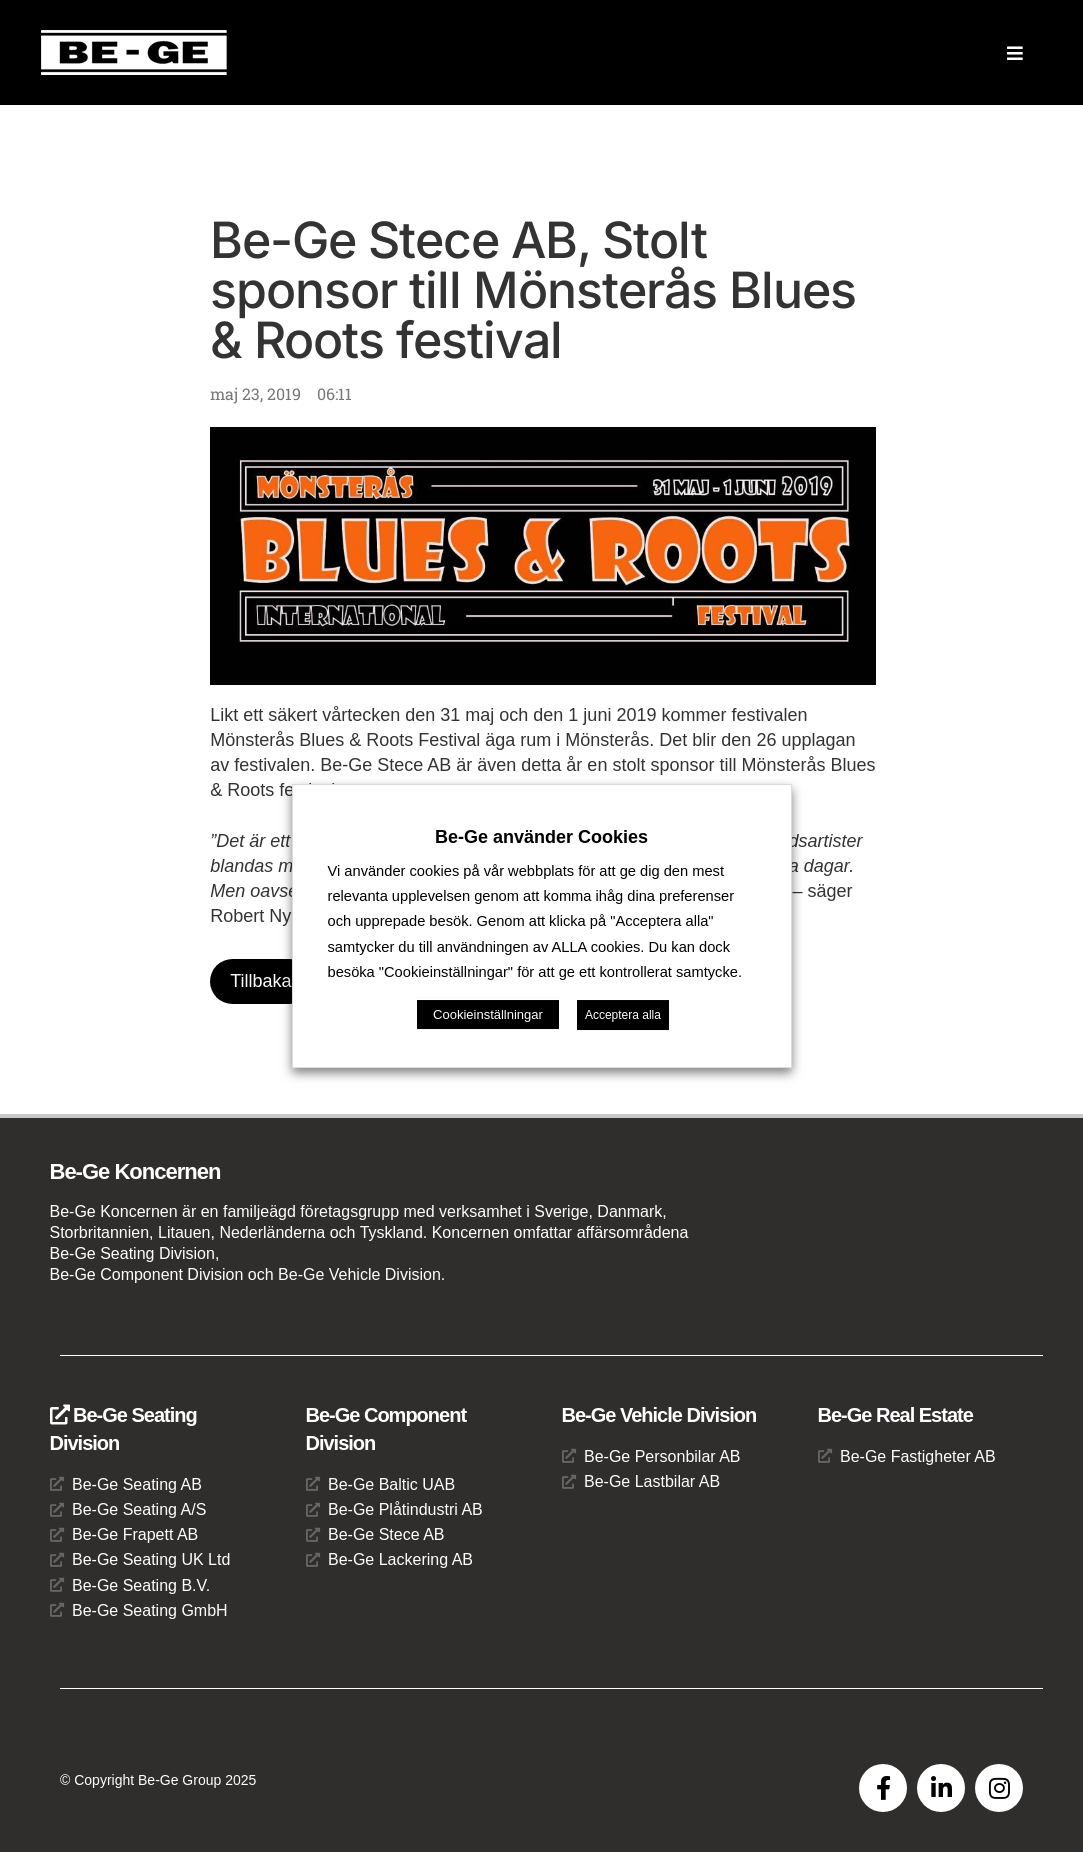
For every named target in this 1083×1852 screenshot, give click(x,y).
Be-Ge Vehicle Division (659, 1415)
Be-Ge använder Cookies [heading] (541, 837)
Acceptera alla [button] (623, 1015)
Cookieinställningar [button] (488, 1014)
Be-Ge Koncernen (135, 1171)
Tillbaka (260, 981)
